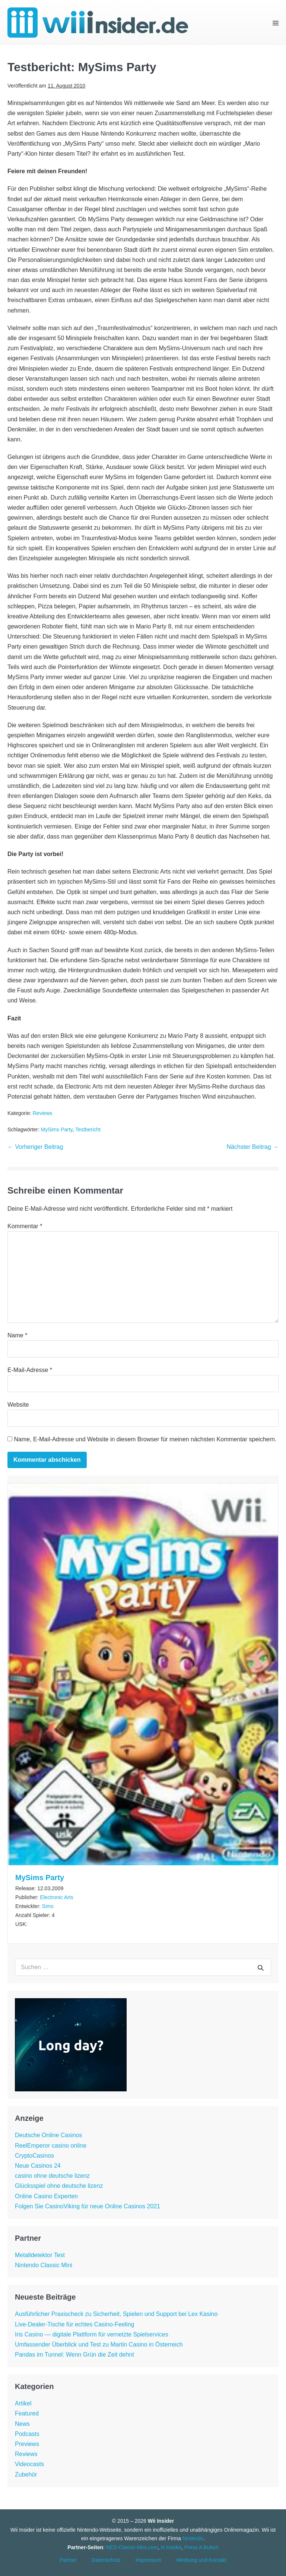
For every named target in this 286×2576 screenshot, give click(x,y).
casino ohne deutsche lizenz (52, 2176)
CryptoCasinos (34, 2155)
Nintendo (192, 2538)
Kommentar (24, 1226)
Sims (48, 1906)
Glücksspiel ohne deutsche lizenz (59, 2186)
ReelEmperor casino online (50, 2145)
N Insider (171, 2547)
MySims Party (56, 1129)
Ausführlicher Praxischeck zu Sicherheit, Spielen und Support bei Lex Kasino (116, 2314)
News (22, 2424)
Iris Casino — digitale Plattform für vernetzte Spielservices (91, 2334)
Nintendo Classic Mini (43, 2265)
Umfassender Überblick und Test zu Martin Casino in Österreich (99, 2344)
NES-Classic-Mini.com (132, 2547)
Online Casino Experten (46, 2196)
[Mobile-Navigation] (276, 23)
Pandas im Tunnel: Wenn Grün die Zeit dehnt (74, 2354)
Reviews (43, 1113)
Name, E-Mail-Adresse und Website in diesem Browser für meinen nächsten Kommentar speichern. (145, 1439)
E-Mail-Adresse (29, 1370)
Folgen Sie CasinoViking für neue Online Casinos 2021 (87, 2206)
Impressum (148, 2560)
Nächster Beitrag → (252, 1147)
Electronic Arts (56, 1897)
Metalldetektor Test (40, 2255)
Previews (27, 2444)
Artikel (23, 2403)
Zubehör (26, 2474)
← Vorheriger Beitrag (35, 1147)
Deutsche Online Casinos (48, 2135)
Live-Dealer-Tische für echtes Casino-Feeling (74, 2324)
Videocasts (29, 2464)
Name (17, 1335)
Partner (68, 2560)
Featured (27, 2413)
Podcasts (27, 2434)
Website (18, 1404)
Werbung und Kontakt (201, 2560)
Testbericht (88, 1129)
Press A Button (201, 2547)
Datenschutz (106, 2560)
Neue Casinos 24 (38, 2165)
